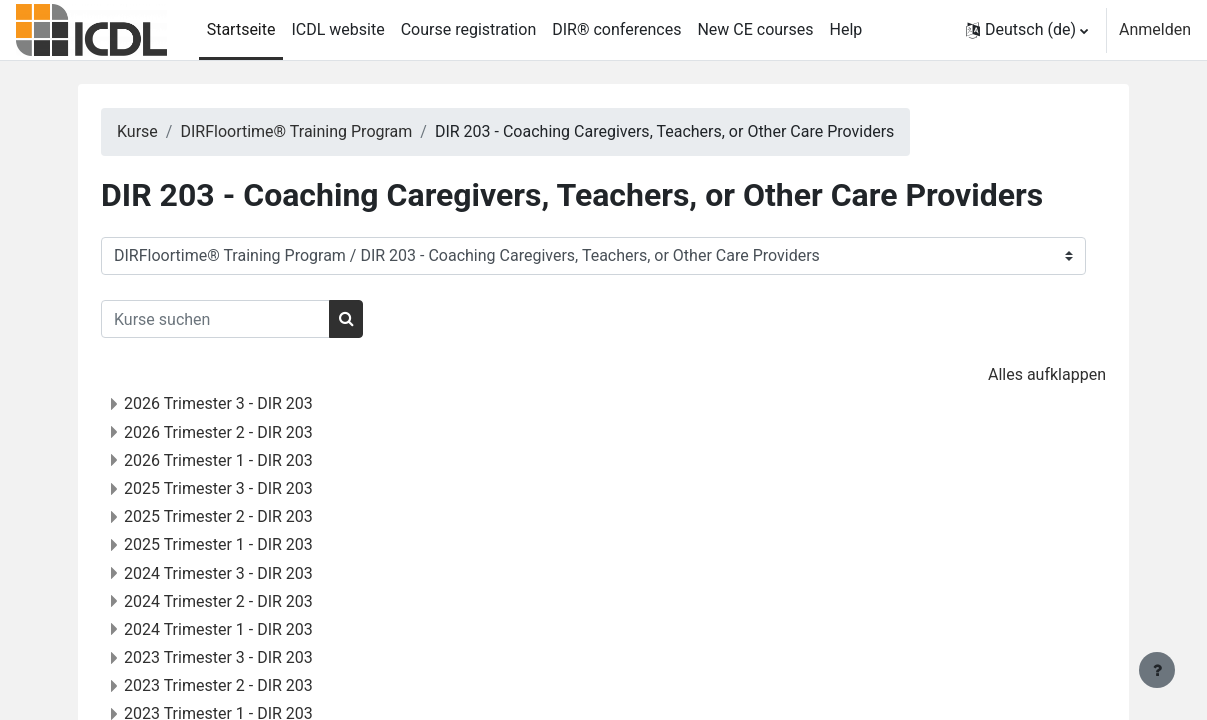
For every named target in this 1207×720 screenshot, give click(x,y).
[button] (1027, 30)
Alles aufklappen (1021, 374)
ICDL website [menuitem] (337, 29)
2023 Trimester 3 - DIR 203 (244, 657)
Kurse (163, 131)
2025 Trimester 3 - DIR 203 (244, 488)
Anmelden (1155, 29)
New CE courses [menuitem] (755, 29)
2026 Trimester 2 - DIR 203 (244, 432)
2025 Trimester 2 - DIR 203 (244, 516)
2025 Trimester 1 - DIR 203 (244, 544)
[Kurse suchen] (241, 319)
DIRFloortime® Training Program (322, 131)
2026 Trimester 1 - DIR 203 (244, 460)
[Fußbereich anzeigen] (1157, 670)
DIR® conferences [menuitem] (616, 29)
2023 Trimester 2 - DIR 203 (244, 685)
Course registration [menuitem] (469, 29)
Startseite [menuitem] (241, 29)
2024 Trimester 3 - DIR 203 (244, 573)
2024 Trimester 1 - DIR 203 (244, 629)
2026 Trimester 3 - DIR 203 (244, 403)
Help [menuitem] (846, 29)
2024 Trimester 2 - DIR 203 (244, 601)
